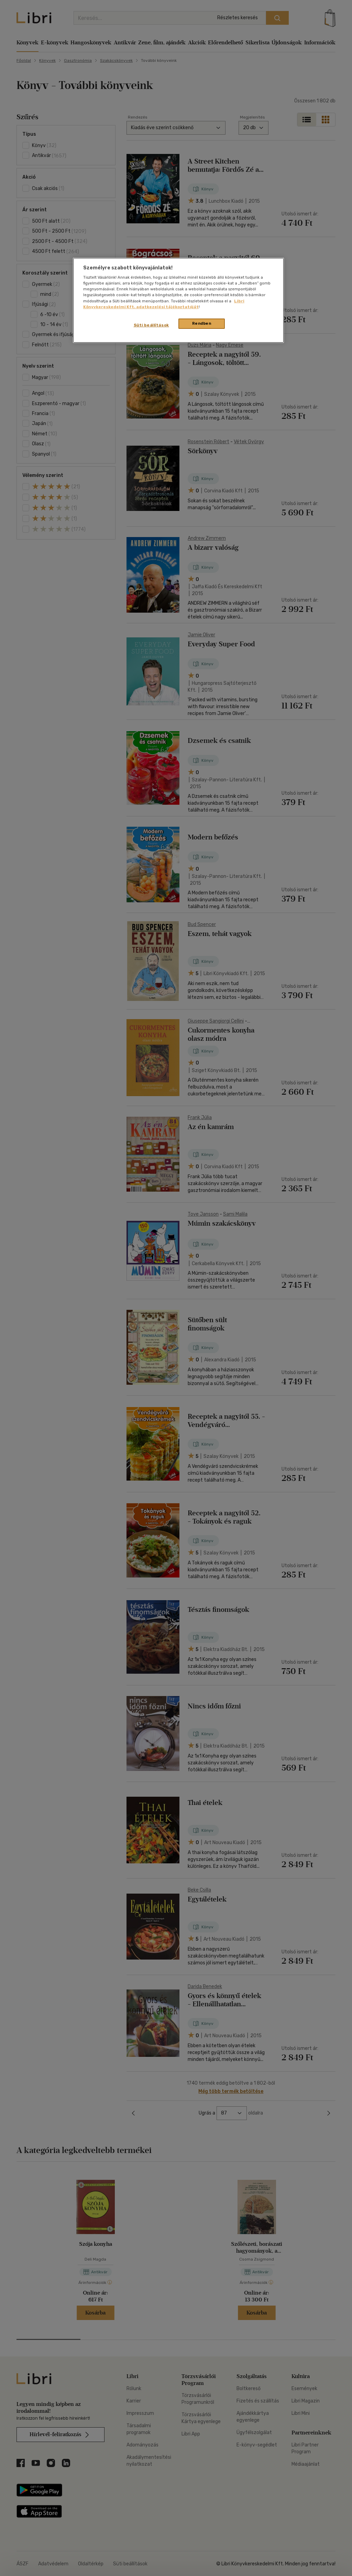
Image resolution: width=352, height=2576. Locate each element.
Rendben (201, 323)
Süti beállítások (151, 325)
